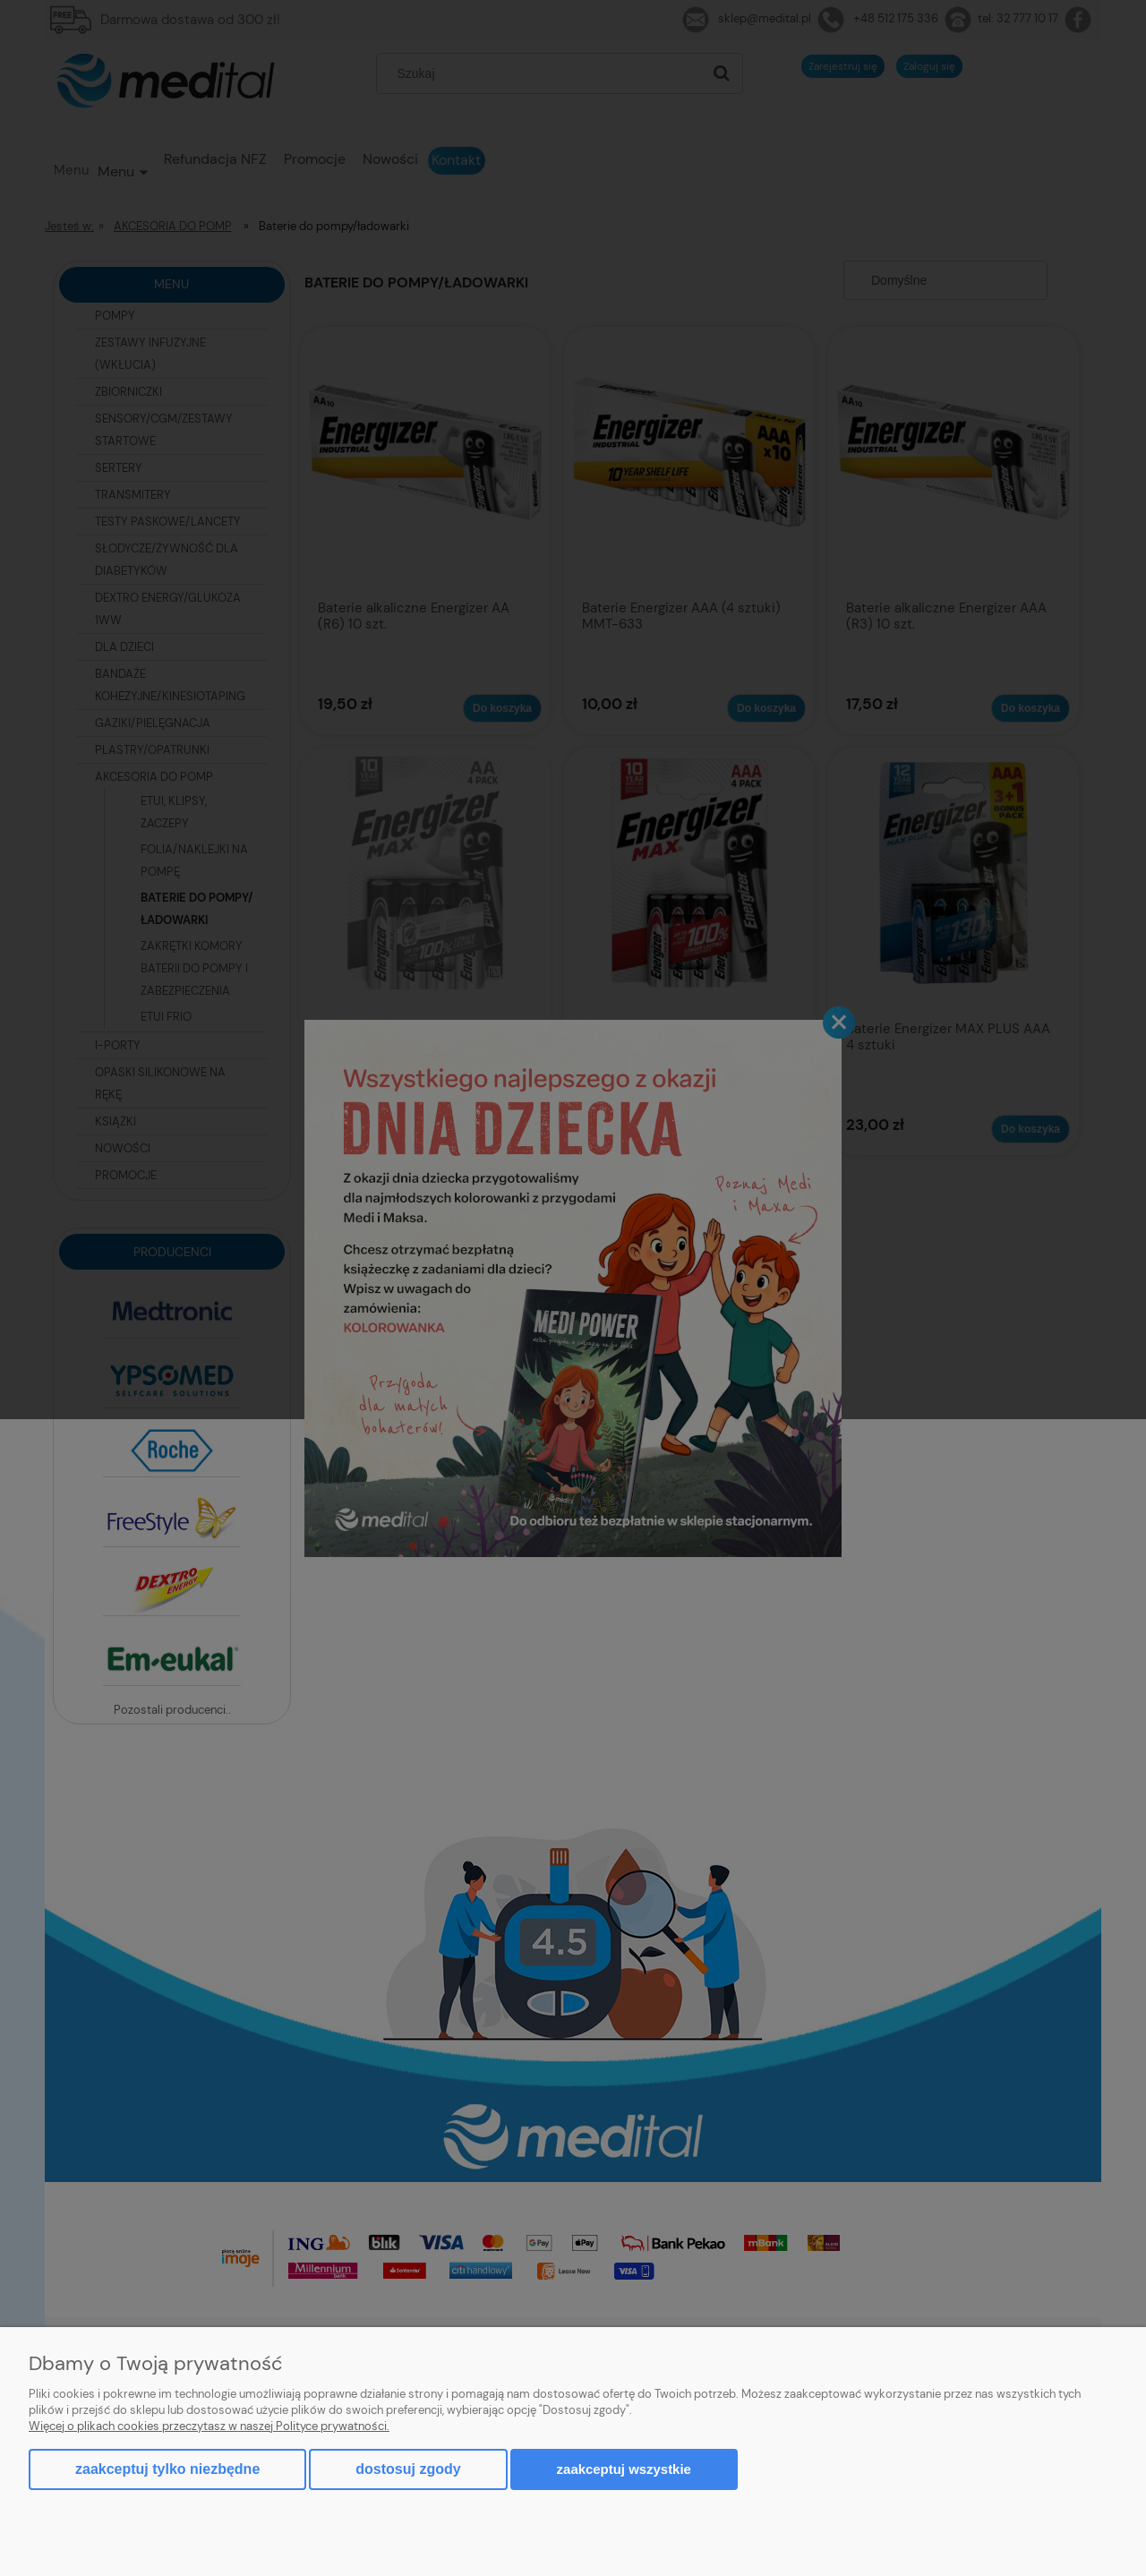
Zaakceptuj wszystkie (624, 2469)
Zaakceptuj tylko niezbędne (167, 2469)
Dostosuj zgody (407, 2469)
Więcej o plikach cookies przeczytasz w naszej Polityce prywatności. (209, 2426)
